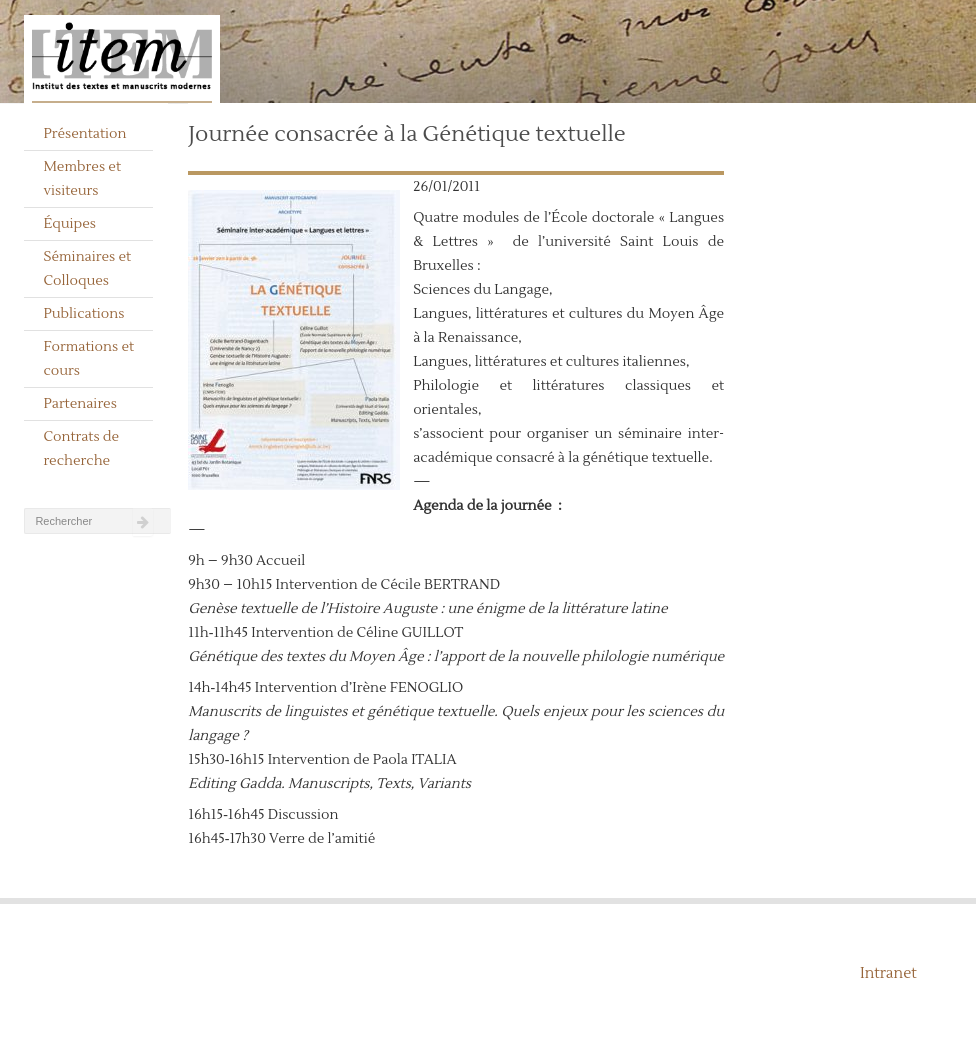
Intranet (888, 973)
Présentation (84, 134)
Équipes (69, 224)
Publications (83, 314)
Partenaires (80, 404)
